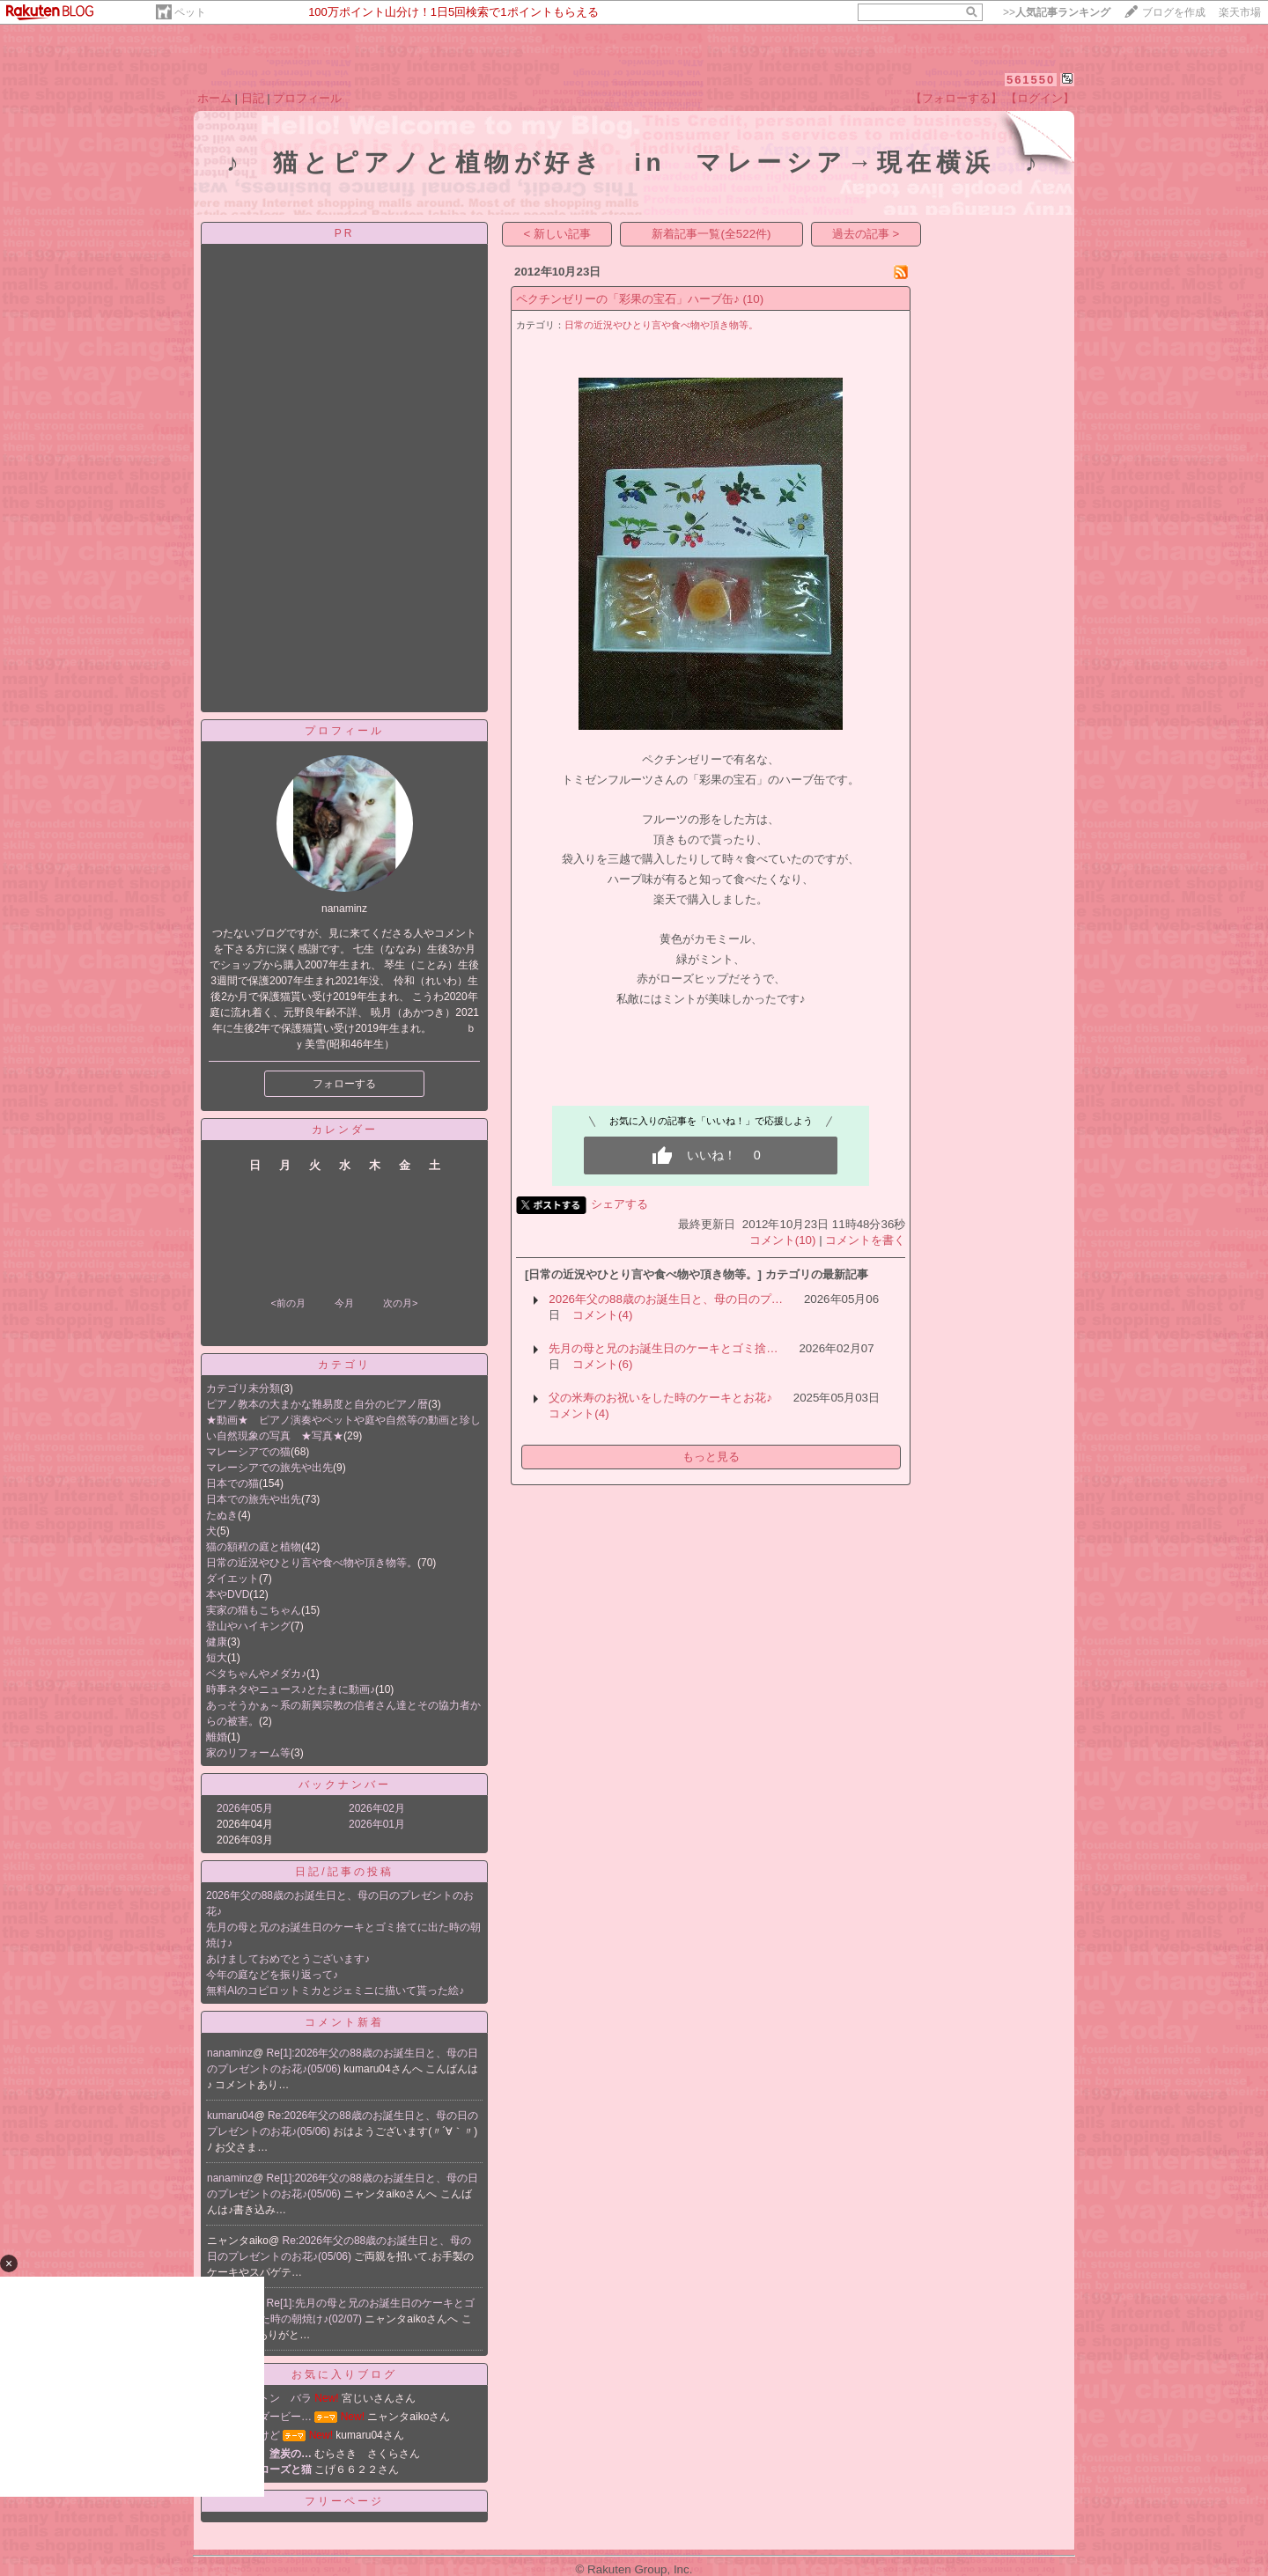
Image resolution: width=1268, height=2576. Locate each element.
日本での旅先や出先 (253, 1499)
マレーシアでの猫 (248, 1452)
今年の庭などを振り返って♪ (272, 1975)
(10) (752, 298)
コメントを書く (865, 1240)
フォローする (344, 1084)
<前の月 (287, 1303)
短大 (216, 1658)
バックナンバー (345, 1784)
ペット (190, 12)
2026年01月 (377, 1824)
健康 (216, 1642)
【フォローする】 (956, 98)
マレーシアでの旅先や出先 (269, 1467)
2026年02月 (377, 1808)
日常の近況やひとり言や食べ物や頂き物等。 (311, 1563)
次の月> (400, 1303)
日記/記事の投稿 (344, 1872)
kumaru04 (230, 2115)
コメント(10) (782, 1240)
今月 (344, 1303)
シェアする (619, 1204)
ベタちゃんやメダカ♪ (256, 1673)
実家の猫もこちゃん (253, 1610)
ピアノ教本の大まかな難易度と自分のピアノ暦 (317, 1404)
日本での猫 (232, 1483)
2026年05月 (245, 1808)
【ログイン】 (1040, 98)
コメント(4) (602, 1314)
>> (1056, 12)
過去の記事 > (866, 233)
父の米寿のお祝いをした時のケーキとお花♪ (660, 1397)
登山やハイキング (248, 1626)
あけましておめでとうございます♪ (288, 1959)
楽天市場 (1240, 12)
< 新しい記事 (558, 233)
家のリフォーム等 (248, 1753)
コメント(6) (602, 1364)
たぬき (222, 1515)
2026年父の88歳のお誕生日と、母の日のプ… (666, 1299)
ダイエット (232, 1578)
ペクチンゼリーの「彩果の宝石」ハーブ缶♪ (628, 298)
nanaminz (230, 2053)
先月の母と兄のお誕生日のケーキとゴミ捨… (663, 1348)
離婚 (216, 1737)
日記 (252, 98)
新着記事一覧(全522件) (711, 233)
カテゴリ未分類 (243, 1388)
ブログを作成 (1173, 12)
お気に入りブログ (344, 2374)
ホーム (214, 98)
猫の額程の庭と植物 (253, 1547)
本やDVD (227, 1594)
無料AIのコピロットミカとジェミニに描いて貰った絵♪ (335, 1990)
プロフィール (307, 98)
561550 (1030, 79)
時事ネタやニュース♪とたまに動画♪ (290, 1689)
